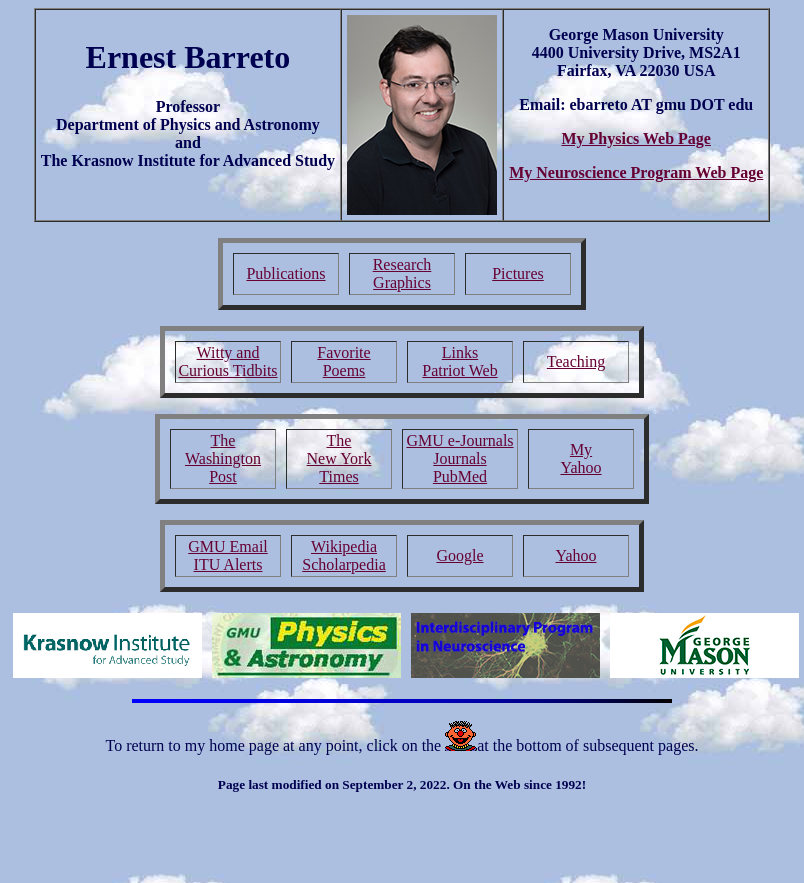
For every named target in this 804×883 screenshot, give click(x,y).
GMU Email (228, 546)
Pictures (518, 273)
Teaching (576, 361)
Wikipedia (344, 546)
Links (460, 352)
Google (459, 555)
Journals (459, 458)
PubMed (460, 476)
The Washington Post (223, 458)
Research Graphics (402, 273)
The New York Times (339, 458)
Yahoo (575, 555)
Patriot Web (459, 370)
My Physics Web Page (635, 138)
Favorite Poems (343, 361)
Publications (285, 273)
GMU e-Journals (459, 440)
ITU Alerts (228, 564)
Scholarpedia (344, 564)
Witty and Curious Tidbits (227, 361)
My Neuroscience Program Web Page (636, 172)
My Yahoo (580, 458)
